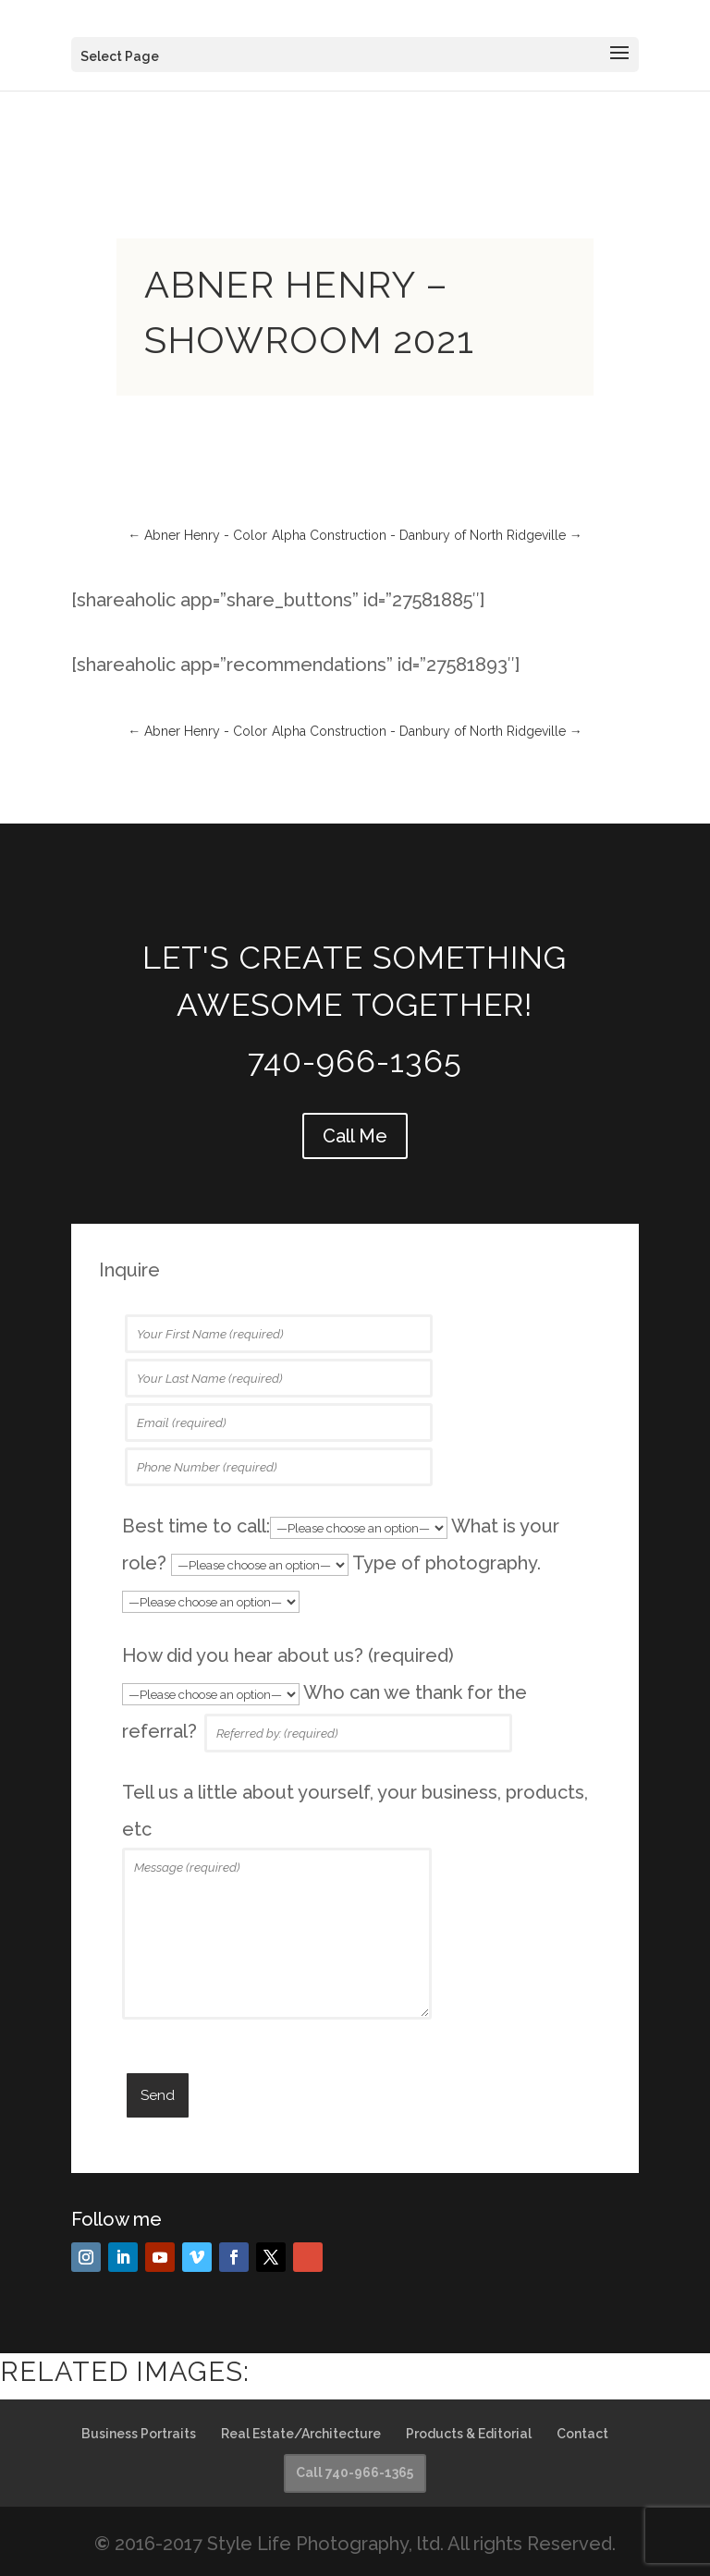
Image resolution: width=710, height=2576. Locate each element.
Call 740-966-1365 (354, 2472)
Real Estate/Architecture (301, 2433)
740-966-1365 (355, 1061)
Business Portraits (138, 2433)
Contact (582, 2433)
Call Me (355, 1136)
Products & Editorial (469, 2433)
